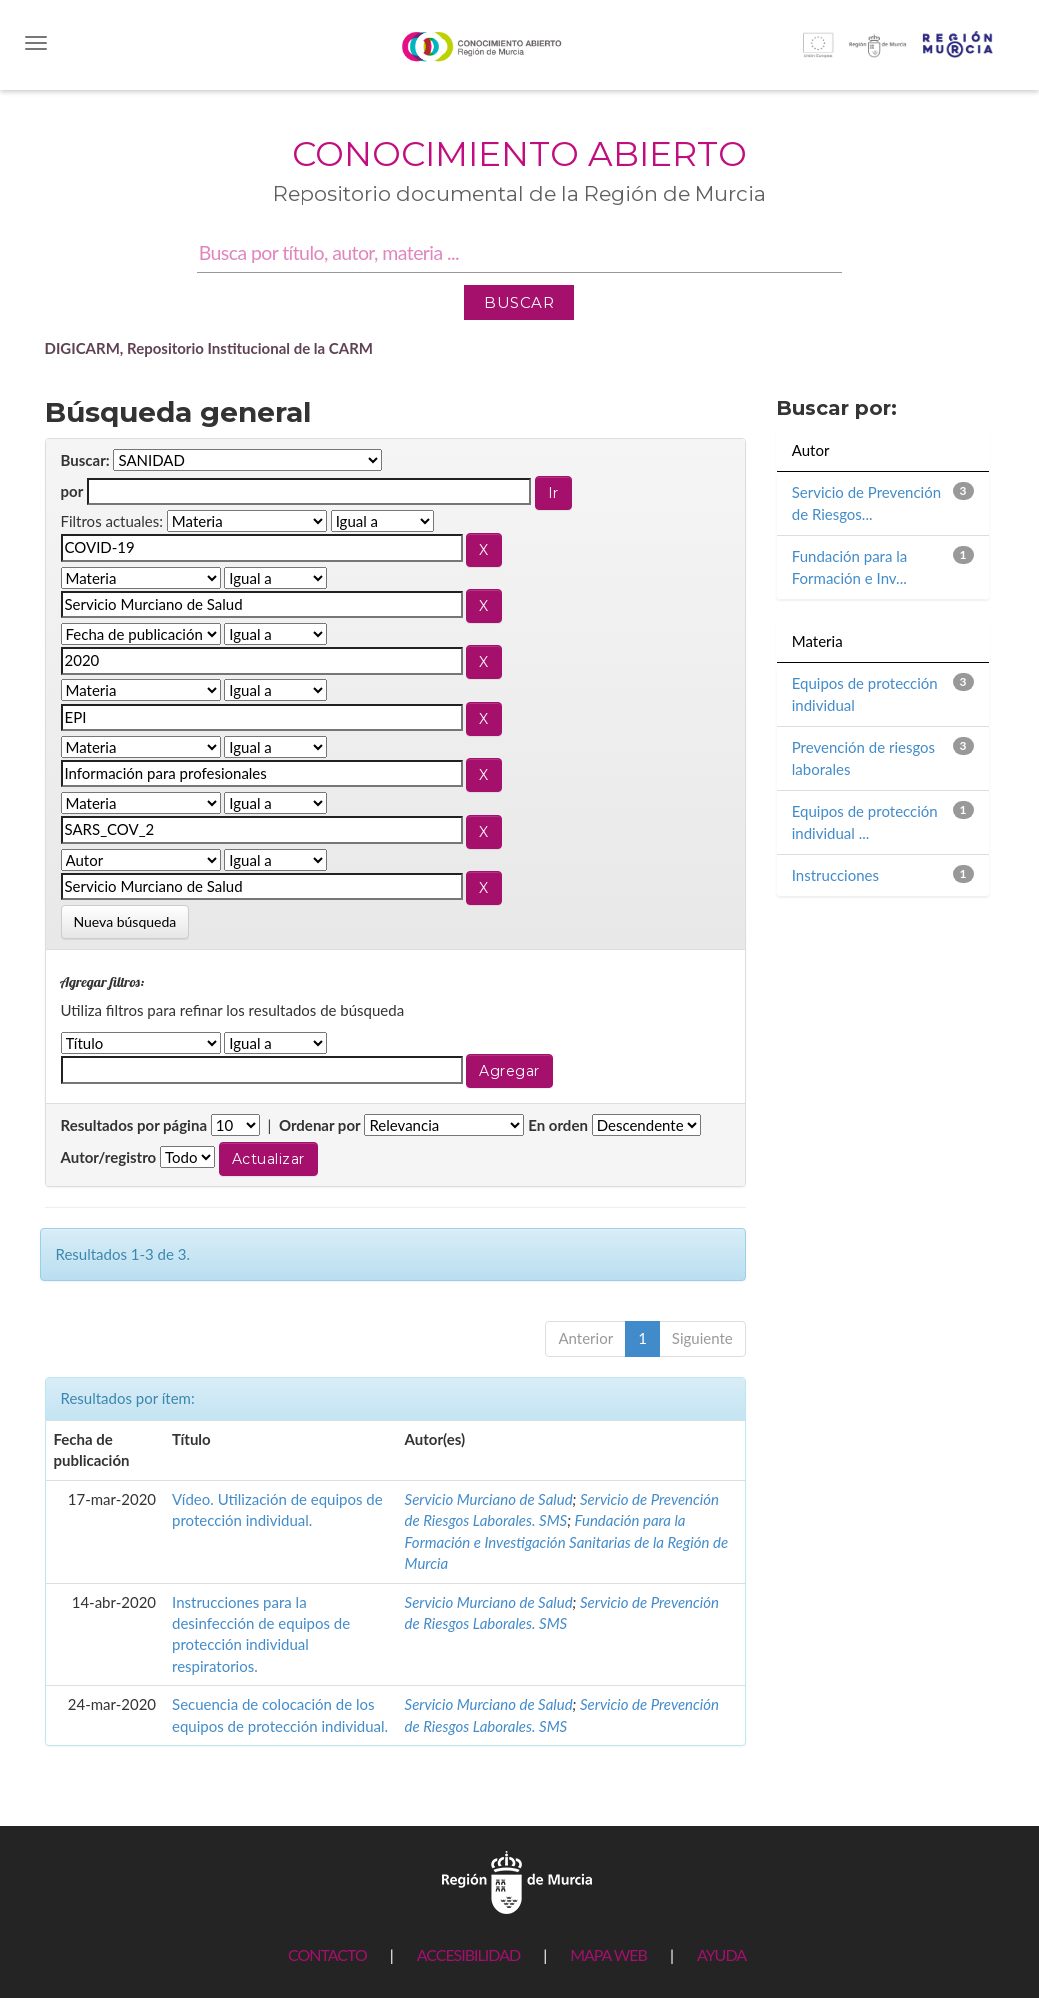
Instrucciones (835, 875)
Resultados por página (134, 1125)
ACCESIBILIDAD (468, 1954)
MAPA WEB (608, 1954)
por (72, 491)
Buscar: (85, 460)
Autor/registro (109, 1157)
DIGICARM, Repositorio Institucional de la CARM (209, 348)
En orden (558, 1125)
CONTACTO (327, 1954)
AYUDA (721, 1954)
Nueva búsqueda (125, 921)
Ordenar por (320, 1125)
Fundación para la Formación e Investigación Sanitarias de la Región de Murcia (566, 1541)
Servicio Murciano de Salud (489, 1499)
